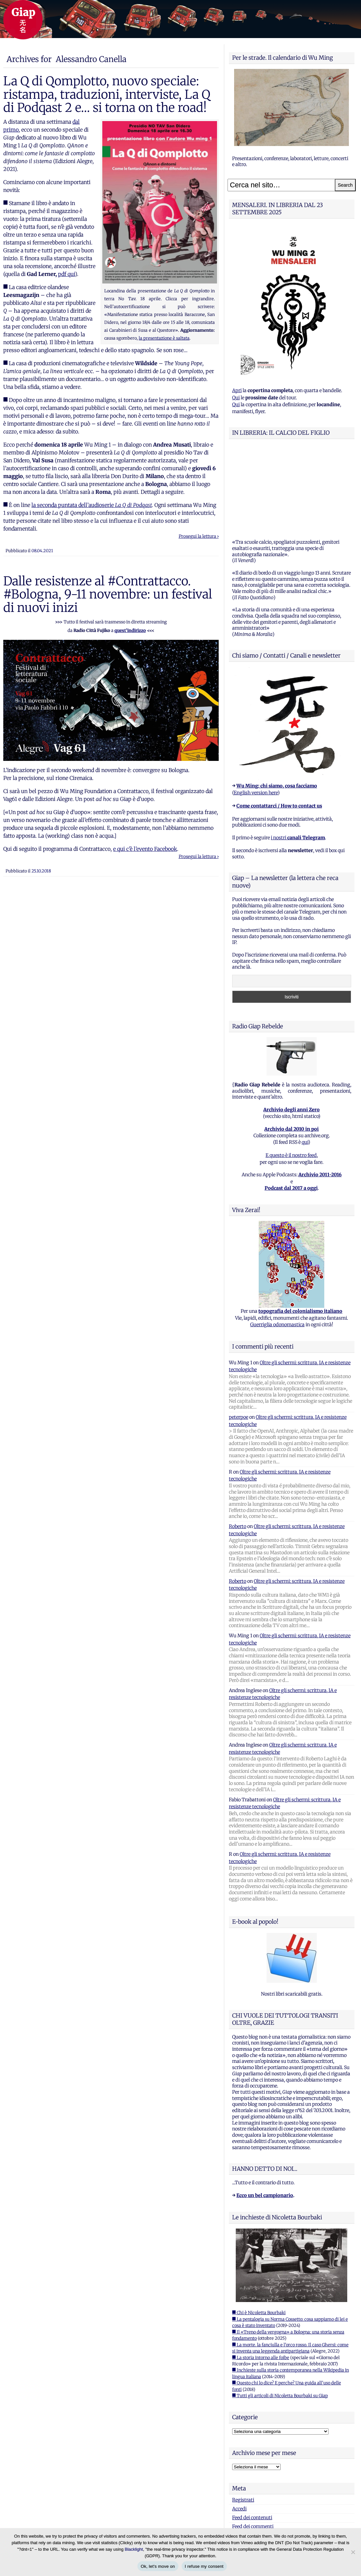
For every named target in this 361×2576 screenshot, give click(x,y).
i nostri (298, 756)
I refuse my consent (204, 2566)
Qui (236, 398)
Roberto (237, 1444)
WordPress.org (248, 2453)
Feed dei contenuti (252, 2436)
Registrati (243, 2418)
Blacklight (134, 2549)
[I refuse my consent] (353, 2552)
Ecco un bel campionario (264, 2113)
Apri (237, 390)
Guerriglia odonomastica (277, 1243)
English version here (256, 711)
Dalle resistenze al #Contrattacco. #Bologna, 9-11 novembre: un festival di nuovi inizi (107, 594)
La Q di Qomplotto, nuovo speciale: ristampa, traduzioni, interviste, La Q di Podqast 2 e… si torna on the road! (106, 94)
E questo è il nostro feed (291, 1073)
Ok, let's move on (158, 2566)
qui (305, 1060)
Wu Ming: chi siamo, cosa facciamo (276, 704)
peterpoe (238, 1335)
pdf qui (66, 274)
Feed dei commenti (252, 2444)
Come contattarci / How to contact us (279, 724)
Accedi (239, 2427)
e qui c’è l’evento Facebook (145, 849)
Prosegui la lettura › (199, 536)
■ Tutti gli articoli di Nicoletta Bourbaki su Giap (280, 2313)
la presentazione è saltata (164, 338)
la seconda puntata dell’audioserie (91, 505)
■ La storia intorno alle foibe (260, 2275)
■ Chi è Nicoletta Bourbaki (259, 2230)
